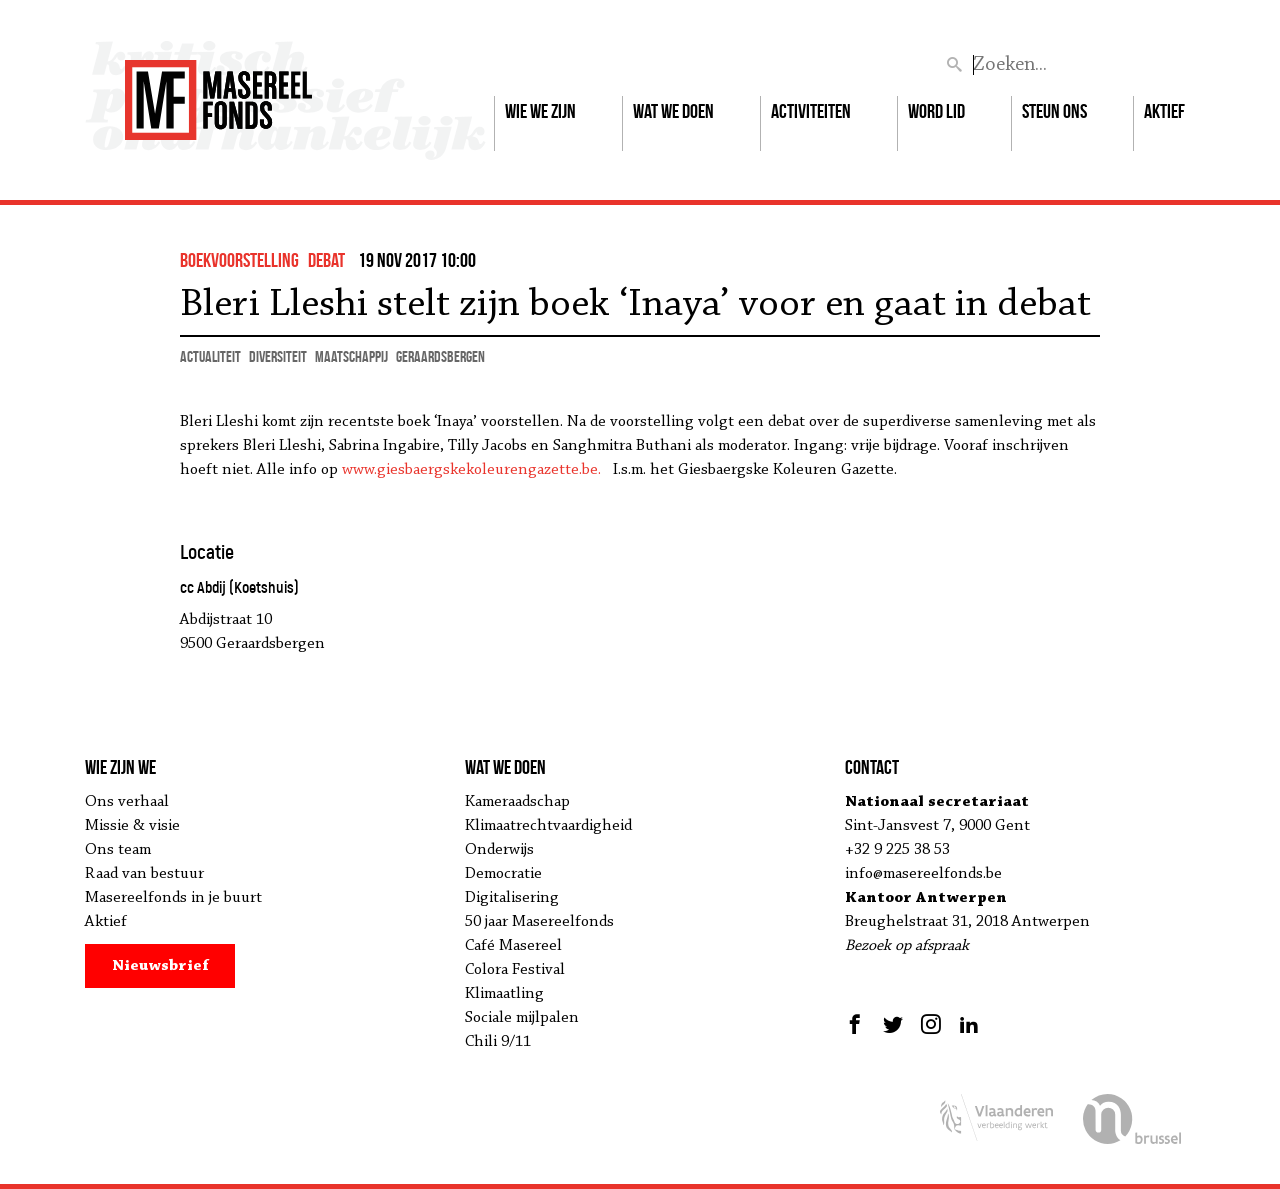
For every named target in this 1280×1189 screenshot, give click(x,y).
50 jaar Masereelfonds (539, 922)
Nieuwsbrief (160, 966)
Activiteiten (811, 111)
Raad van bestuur (144, 874)
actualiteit (210, 356)
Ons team (118, 850)
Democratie (503, 874)
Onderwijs (499, 850)
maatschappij (351, 356)
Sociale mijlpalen (522, 1018)
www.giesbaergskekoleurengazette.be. (477, 470)
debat (326, 260)
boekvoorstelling (239, 260)
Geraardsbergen (440, 356)
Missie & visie (132, 826)
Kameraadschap (517, 802)
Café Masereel (513, 946)
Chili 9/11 (498, 1042)
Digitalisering (512, 898)
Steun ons (1054, 111)
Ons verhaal (127, 802)
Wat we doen (673, 111)
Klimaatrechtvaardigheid (548, 826)
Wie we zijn (540, 111)
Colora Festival (515, 970)
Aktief (1164, 111)
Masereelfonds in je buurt (173, 898)
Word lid (936, 111)
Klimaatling (504, 994)
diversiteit (278, 356)
